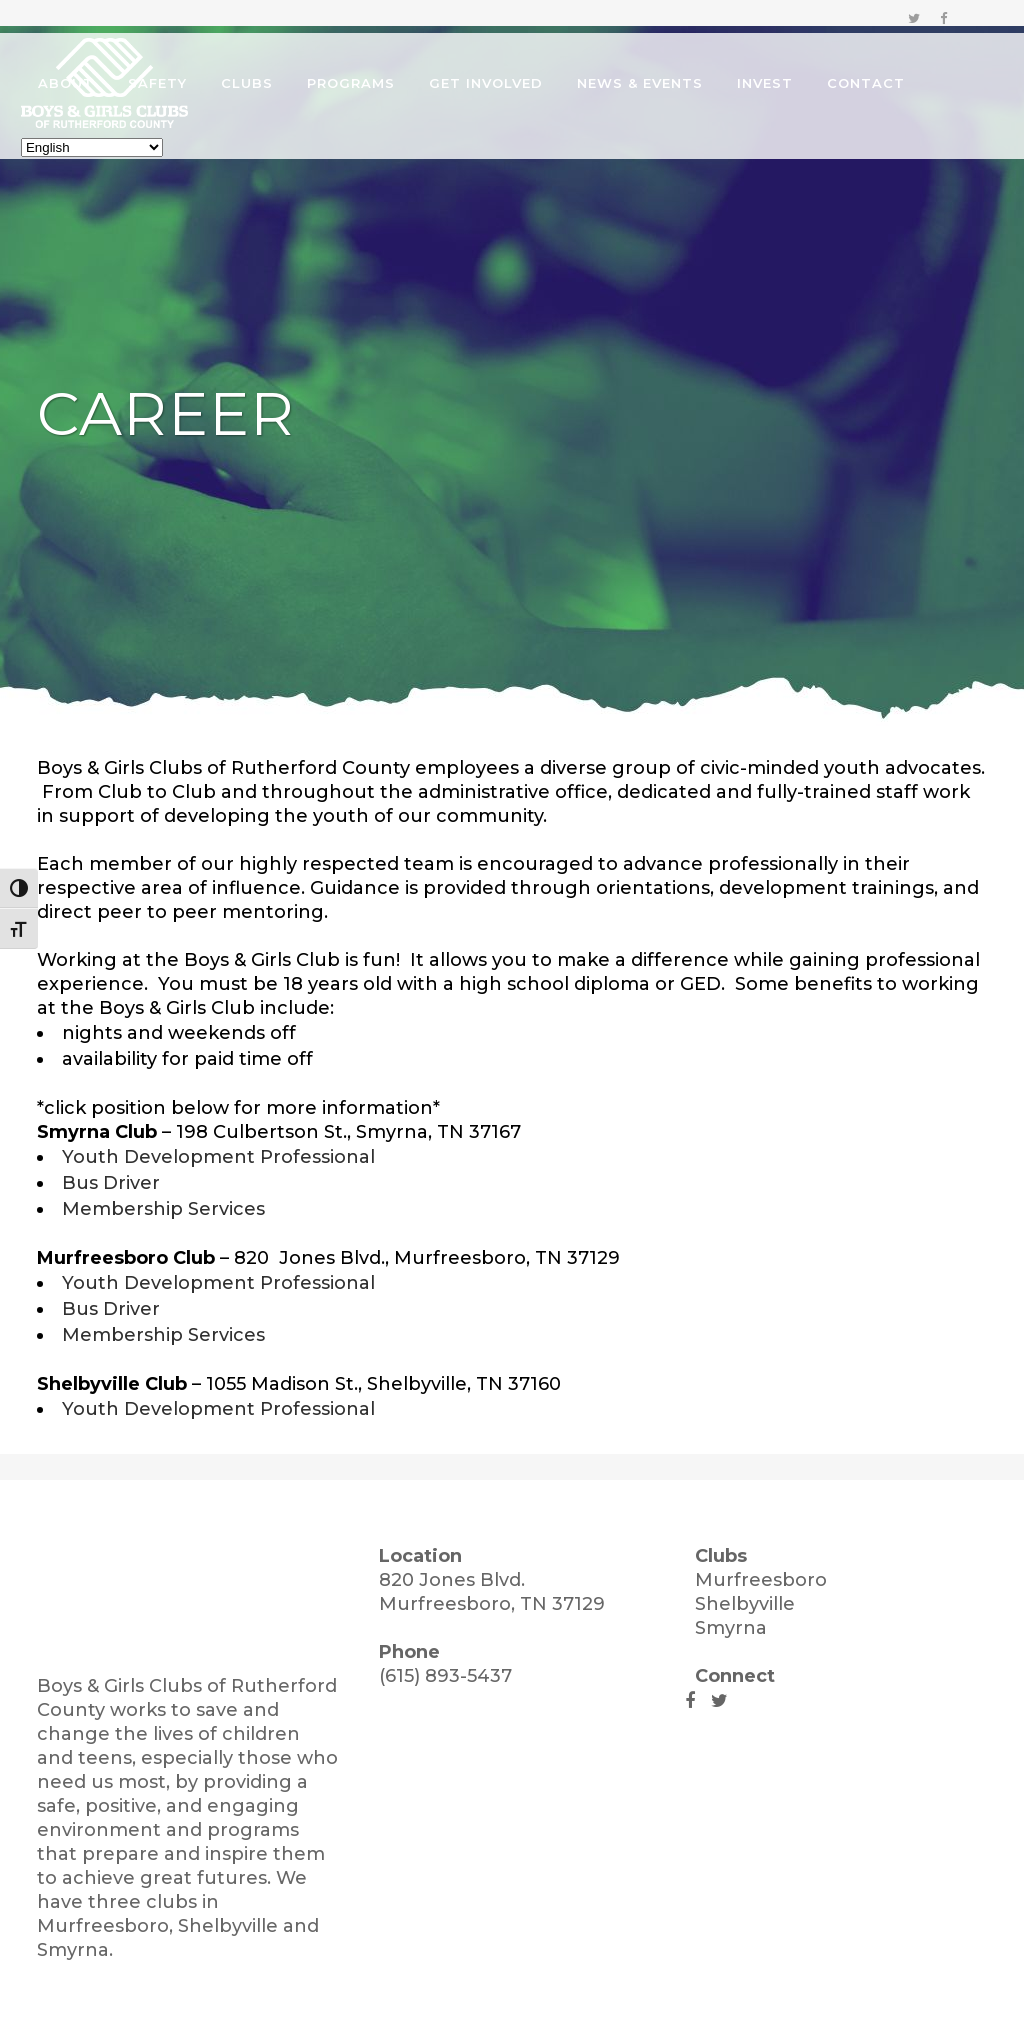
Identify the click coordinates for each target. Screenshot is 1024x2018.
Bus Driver (111, 1183)
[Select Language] (116, 147)
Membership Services (163, 1209)
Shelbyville (745, 1604)
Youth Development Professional (218, 1157)
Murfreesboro (761, 1580)
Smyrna (731, 1628)
